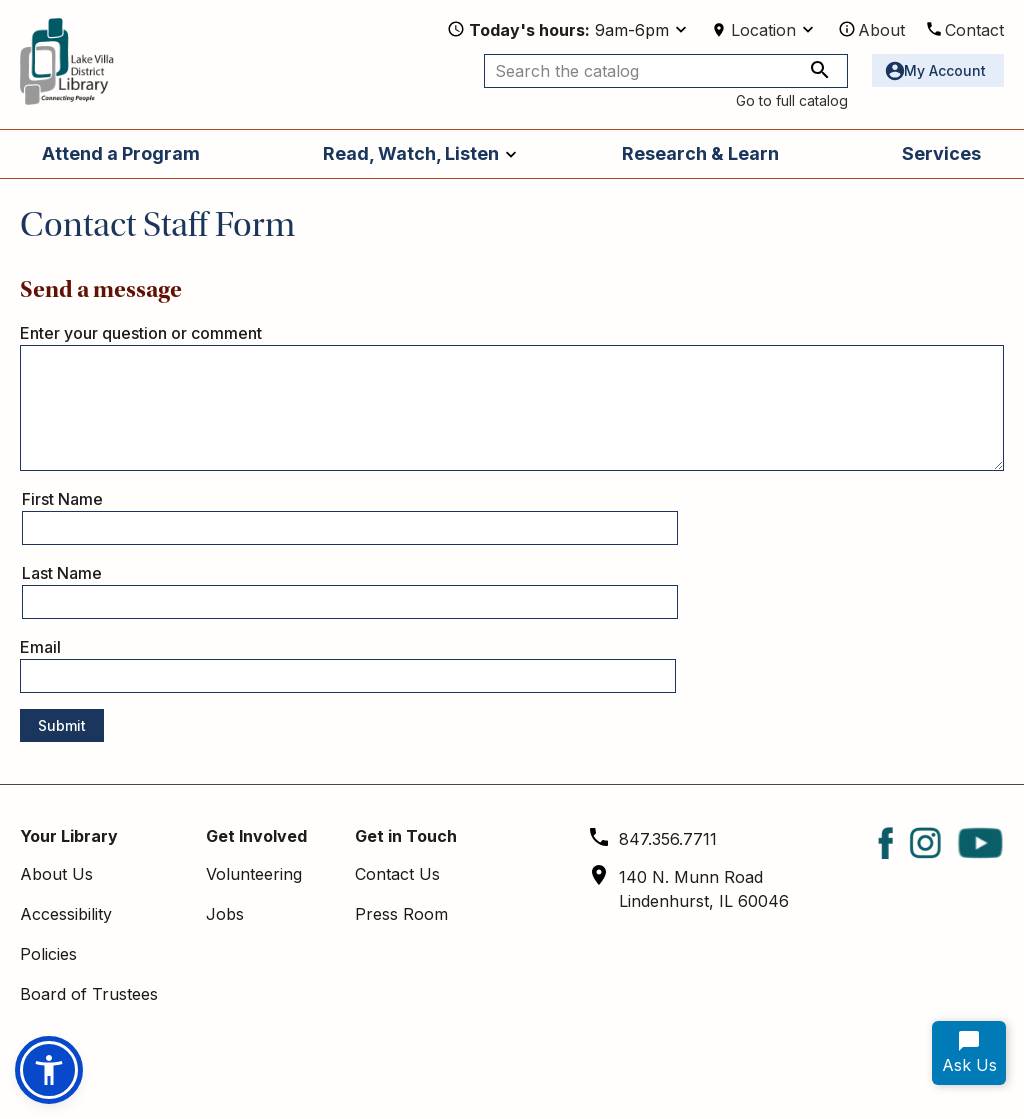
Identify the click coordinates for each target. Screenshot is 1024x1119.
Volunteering (254, 874)
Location (763, 30)
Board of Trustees (89, 994)
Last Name (62, 573)
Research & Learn (700, 153)
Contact (974, 30)
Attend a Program (121, 153)
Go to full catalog (792, 100)
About (881, 30)
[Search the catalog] (666, 71)
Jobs (225, 914)
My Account (945, 70)
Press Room (401, 914)
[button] (49, 1070)
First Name (62, 499)
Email (40, 647)
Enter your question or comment (141, 333)
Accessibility (66, 914)
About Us (56, 874)
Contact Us (397, 874)
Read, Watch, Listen (411, 153)
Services (941, 153)
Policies (48, 954)
